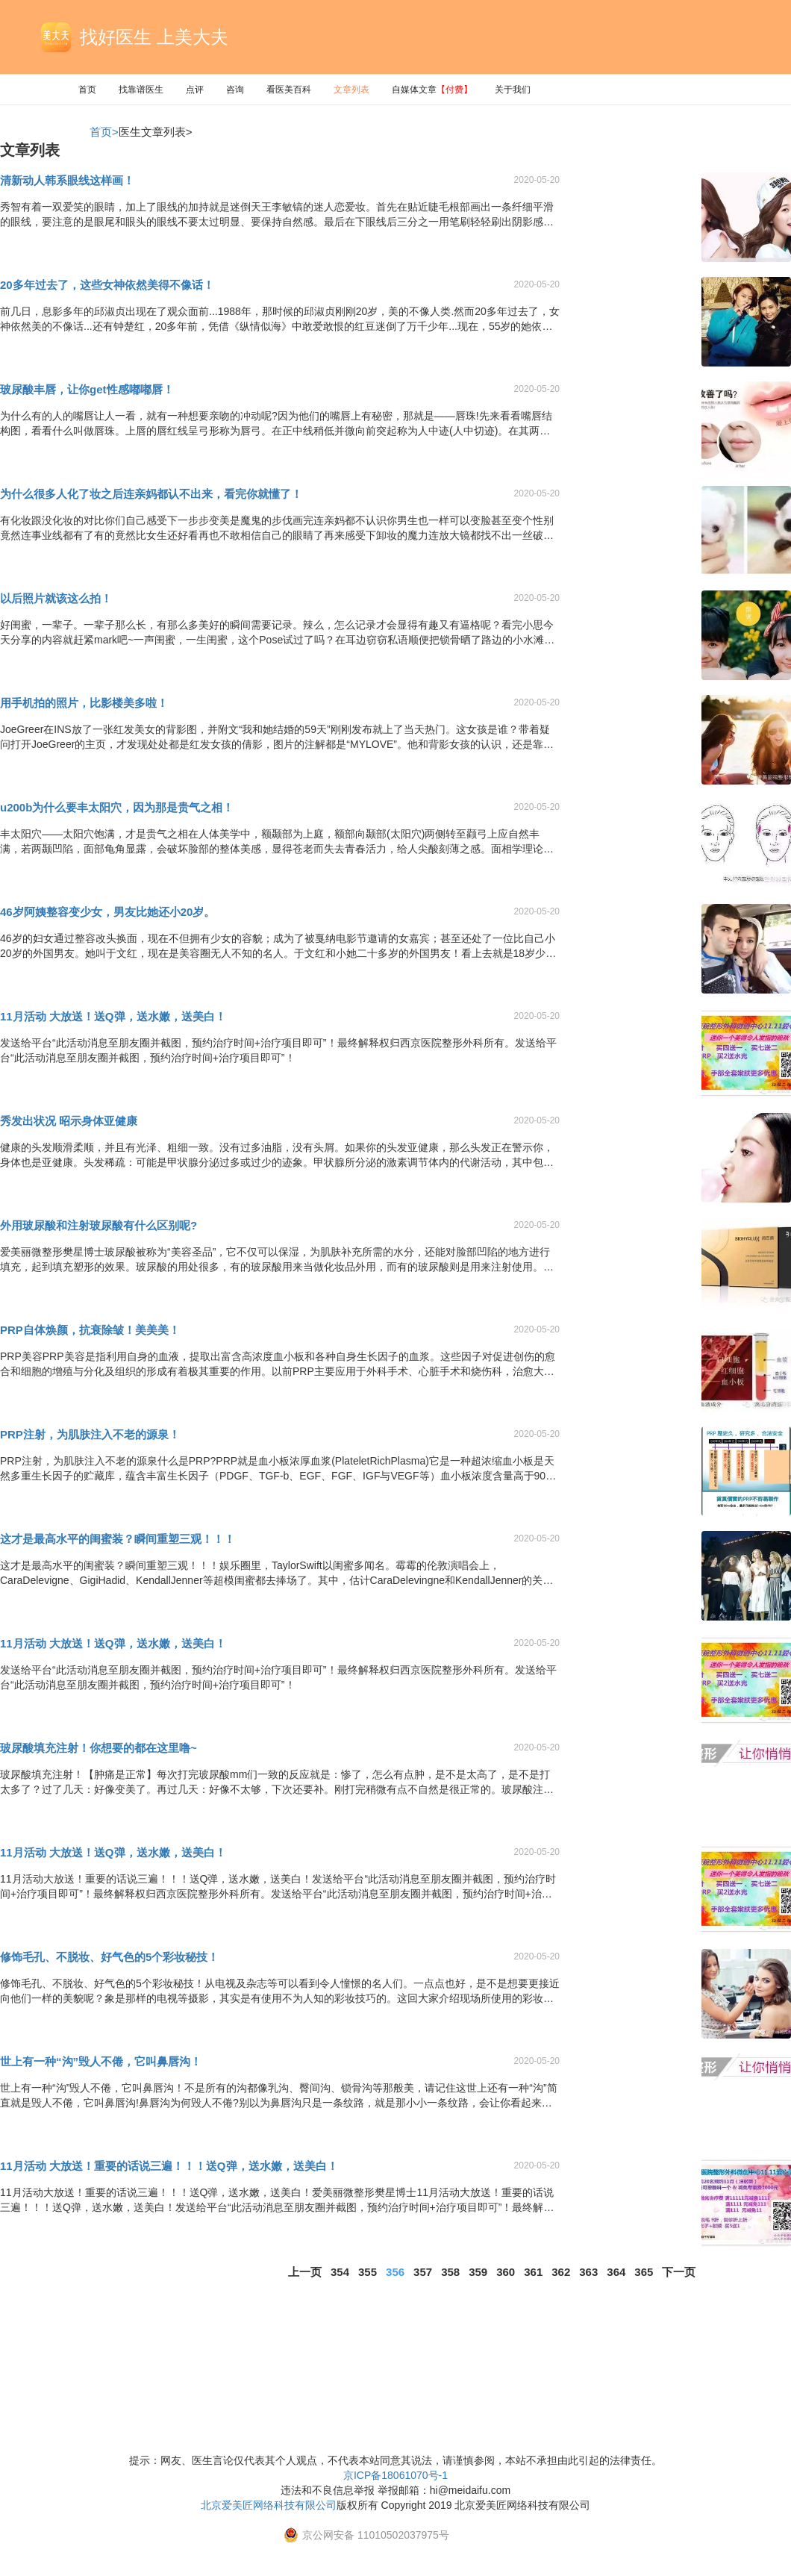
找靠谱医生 (141, 89)
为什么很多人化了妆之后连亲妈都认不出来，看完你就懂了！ (151, 493)
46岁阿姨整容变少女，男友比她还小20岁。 (107, 911)
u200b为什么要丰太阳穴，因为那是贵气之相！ (117, 807)
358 (450, 2271)
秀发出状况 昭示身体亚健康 (68, 1120)
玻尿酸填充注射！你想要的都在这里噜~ (98, 1747)
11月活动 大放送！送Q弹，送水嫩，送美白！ (113, 1016)
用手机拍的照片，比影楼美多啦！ (84, 702)
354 (340, 2271)
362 (560, 2271)
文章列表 (351, 89)
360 (505, 2271)
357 (422, 2271)
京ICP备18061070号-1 (395, 2475)
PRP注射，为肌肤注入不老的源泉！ (90, 1434)
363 (588, 2271)
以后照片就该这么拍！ (56, 598)
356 (395, 2271)
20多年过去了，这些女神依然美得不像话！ (107, 284)
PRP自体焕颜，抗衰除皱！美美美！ (90, 1329)
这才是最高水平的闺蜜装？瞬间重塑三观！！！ (117, 1538)
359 (478, 2271)
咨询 (235, 89)
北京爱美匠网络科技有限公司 (269, 2505)
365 (643, 2271)
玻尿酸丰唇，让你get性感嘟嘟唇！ (87, 389)
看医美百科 (288, 89)
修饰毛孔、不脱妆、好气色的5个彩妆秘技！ (109, 1956)
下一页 (678, 2271)
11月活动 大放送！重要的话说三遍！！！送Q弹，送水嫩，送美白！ (169, 2165)
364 (616, 2271)
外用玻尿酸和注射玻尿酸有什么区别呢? (98, 1225)
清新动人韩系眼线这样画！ (67, 180)
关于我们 (513, 89)
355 (367, 2271)
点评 (195, 89)
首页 (87, 89)
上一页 (305, 2271)
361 (533, 2271)
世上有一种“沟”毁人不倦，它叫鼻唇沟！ (100, 2061)
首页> (104, 131)
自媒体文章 (432, 89)
